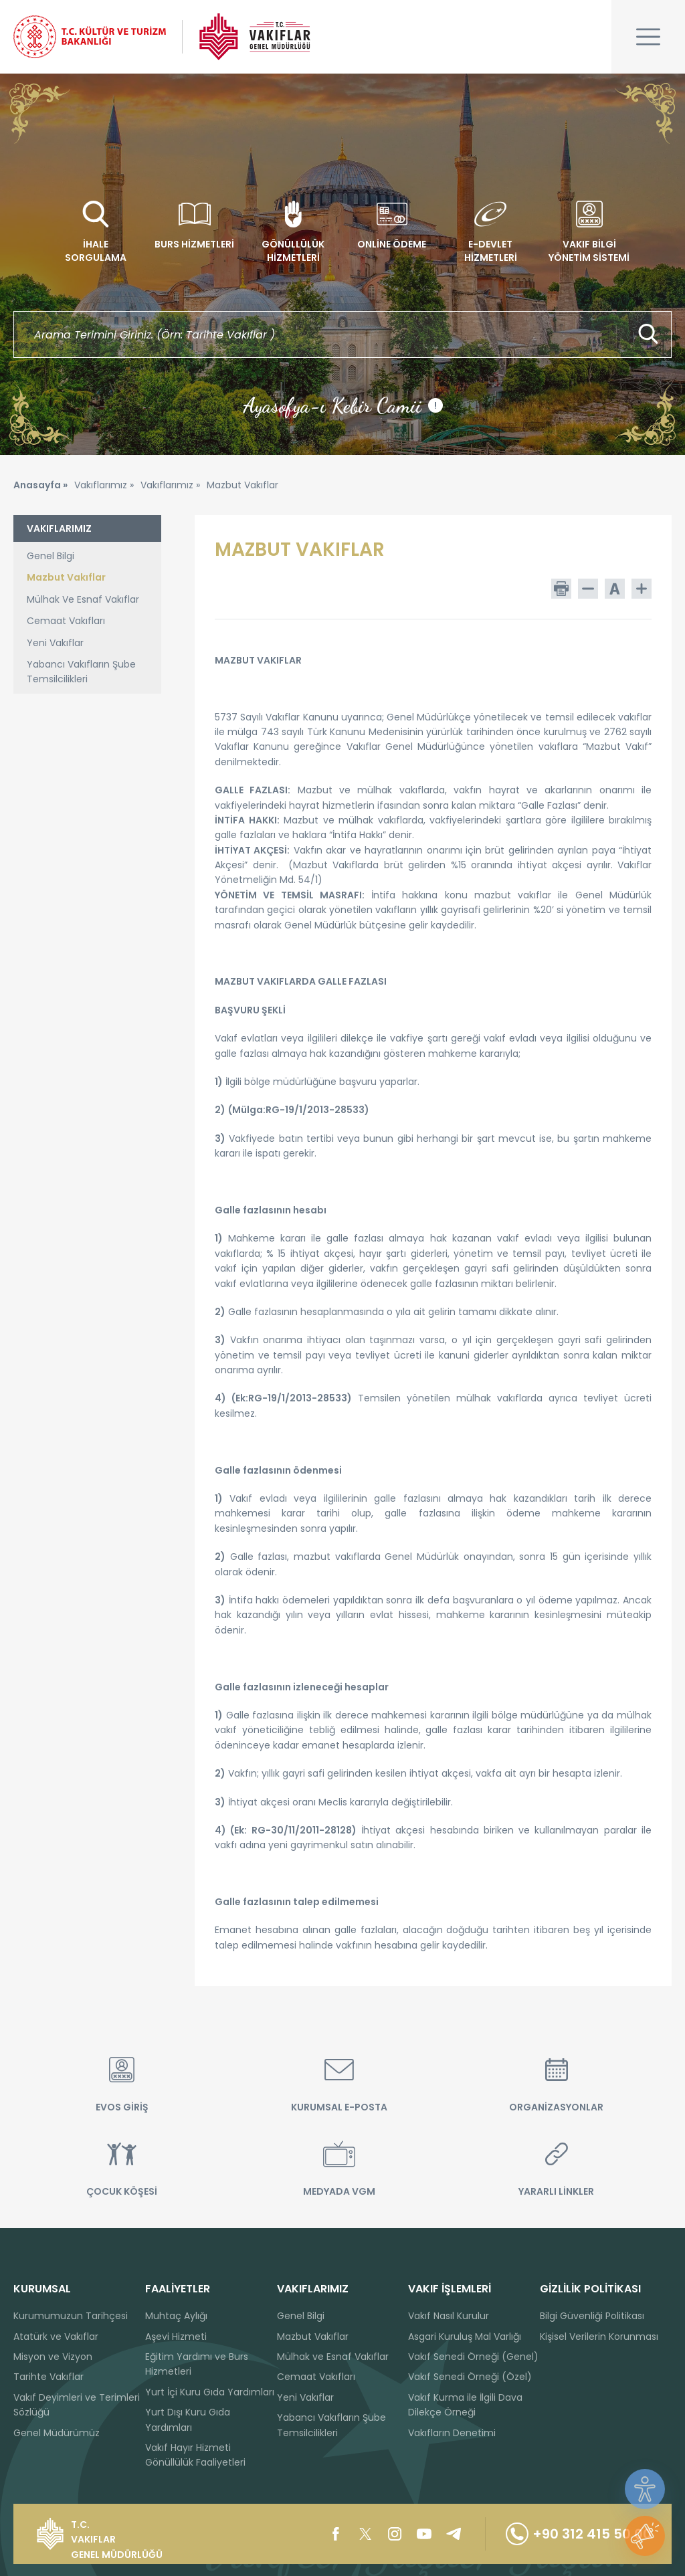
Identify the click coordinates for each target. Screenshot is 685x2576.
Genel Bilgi (50, 556)
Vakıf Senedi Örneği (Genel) (473, 2356)
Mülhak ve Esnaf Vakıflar (333, 2356)
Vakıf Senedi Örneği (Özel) (470, 2376)
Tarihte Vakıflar (48, 2376)
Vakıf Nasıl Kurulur (448, 2315)
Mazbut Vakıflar (66, 577)
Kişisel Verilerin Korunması (599, 2336)
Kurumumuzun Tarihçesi (70, 2315)
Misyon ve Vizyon (52, 2356)
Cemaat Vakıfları (66, 620)
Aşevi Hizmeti (176, 2336)
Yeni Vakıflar (55, 643)
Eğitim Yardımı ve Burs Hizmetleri (196, 2364)
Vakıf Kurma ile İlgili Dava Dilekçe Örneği (465, 2405)
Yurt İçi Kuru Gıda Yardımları (209, 2392)
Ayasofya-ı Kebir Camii (343, 405)
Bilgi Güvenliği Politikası (592, 2315)
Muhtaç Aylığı (176, 2315)
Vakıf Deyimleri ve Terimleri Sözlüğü (76, 2405)
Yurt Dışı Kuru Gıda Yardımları (187, 2419)
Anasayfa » (40, 485)
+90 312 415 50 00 (579, 2533)
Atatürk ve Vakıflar (55, 2336)
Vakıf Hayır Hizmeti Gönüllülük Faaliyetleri (195, 2455)
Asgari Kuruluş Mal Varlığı (464, 2336)
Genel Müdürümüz (56, 2433)
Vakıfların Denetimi (452, 2433)
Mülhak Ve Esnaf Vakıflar (83, 599)
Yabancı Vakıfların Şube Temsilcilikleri (81, 672)
